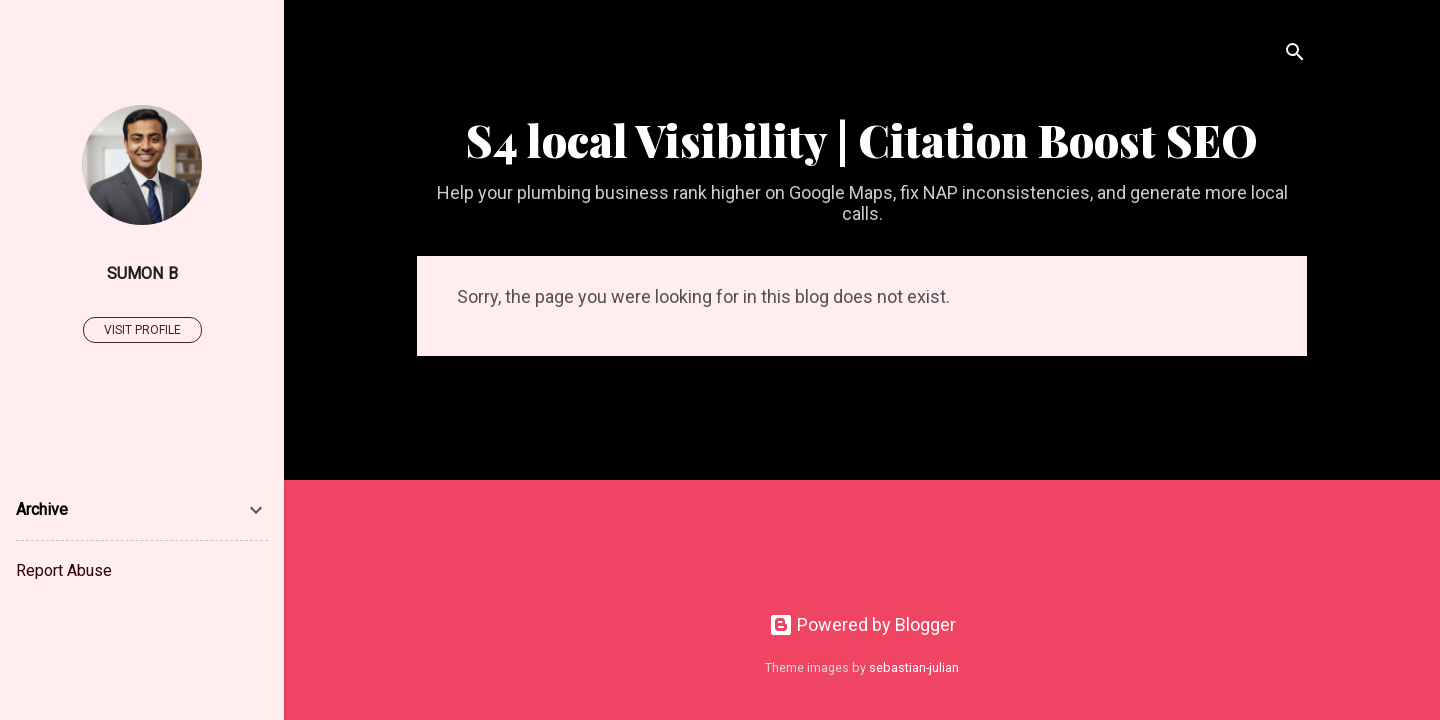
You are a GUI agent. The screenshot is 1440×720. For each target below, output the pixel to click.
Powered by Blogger (862, 624)
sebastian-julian (914, 667)
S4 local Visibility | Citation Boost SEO (862, 139)
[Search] (1295, 54)
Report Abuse (64, 570)
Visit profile (142, 330)
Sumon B (142, 273)
